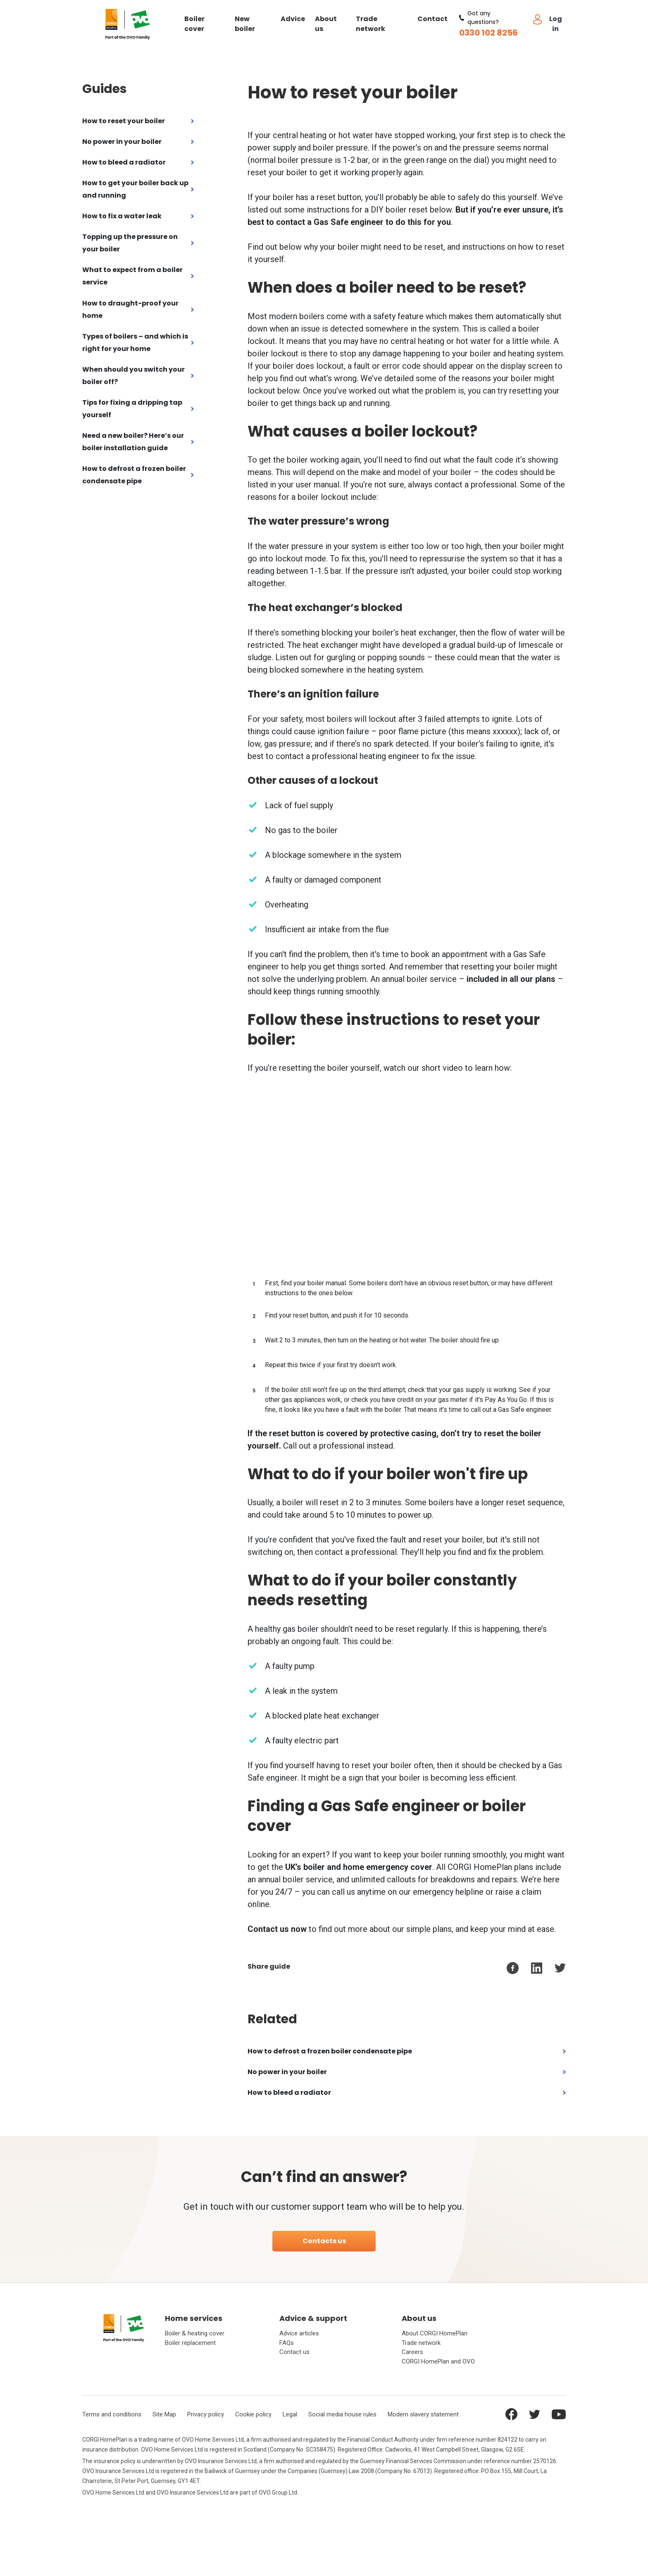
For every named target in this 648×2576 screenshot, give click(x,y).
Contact (432, 19)
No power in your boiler (122, 141)
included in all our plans (511, 979)
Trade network (370, 23)
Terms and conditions (111, 2414)
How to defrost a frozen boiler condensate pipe (134, 475)
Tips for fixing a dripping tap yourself (132, 409)
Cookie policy (253, 2414)
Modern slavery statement (423, 2414)
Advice (293, 19)
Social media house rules (342, 2414)
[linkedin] (536, 1968)
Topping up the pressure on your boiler (130, 243)
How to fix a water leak (122, 216)
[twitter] (560, 1968)
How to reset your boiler (123, 121)
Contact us (294, 2352)
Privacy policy (205, 2414)
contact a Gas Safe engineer (330, 222)
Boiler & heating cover (194, 2333)
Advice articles (299, 2333)
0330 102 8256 (488, 32)
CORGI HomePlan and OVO (438, 2361)
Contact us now (277, 1929)
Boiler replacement (190, 2343)
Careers (412, 2352)
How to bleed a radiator (124, 162)
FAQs (286, 2343)
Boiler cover (194, 23)
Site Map (164, 2414)
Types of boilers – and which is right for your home (135, 342)
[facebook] (513, 1968)
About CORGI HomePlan (434, 2333)
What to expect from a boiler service (132, 276)
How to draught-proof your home (130, 309)
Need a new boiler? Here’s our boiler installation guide (133, 442)
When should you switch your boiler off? (133, 376)
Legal (290, 2414)
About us (326, 23)
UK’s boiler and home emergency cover (358, 1867)
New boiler (245, 23)
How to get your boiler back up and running (135, 189)
